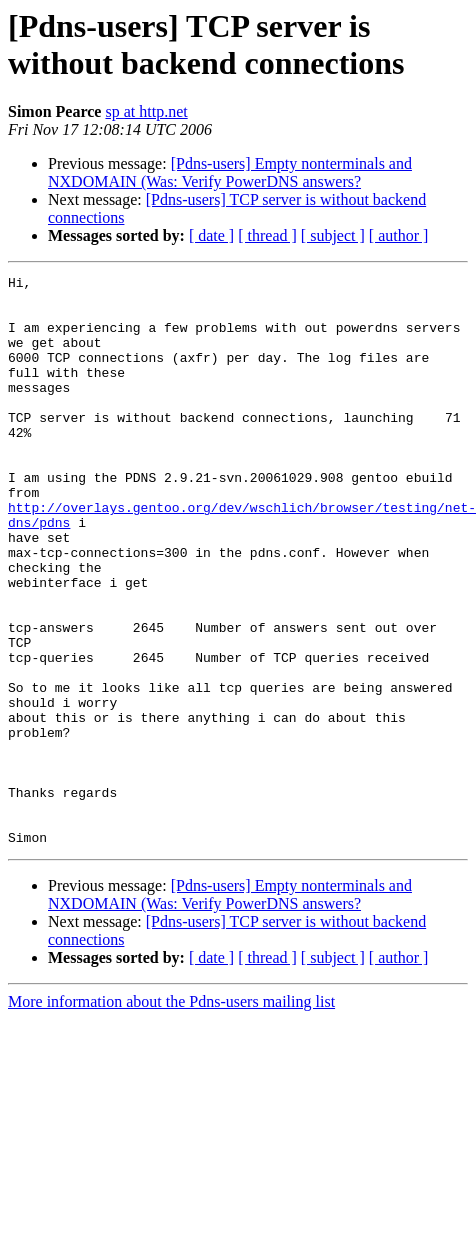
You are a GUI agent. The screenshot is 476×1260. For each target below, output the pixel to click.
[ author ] (399, 235)
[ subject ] (333, 235)
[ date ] (211, 235)
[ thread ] (267, 235)
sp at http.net (146, 111)
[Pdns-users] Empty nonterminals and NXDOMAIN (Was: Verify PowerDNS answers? (230, 172)
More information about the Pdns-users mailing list (171, 1115)
